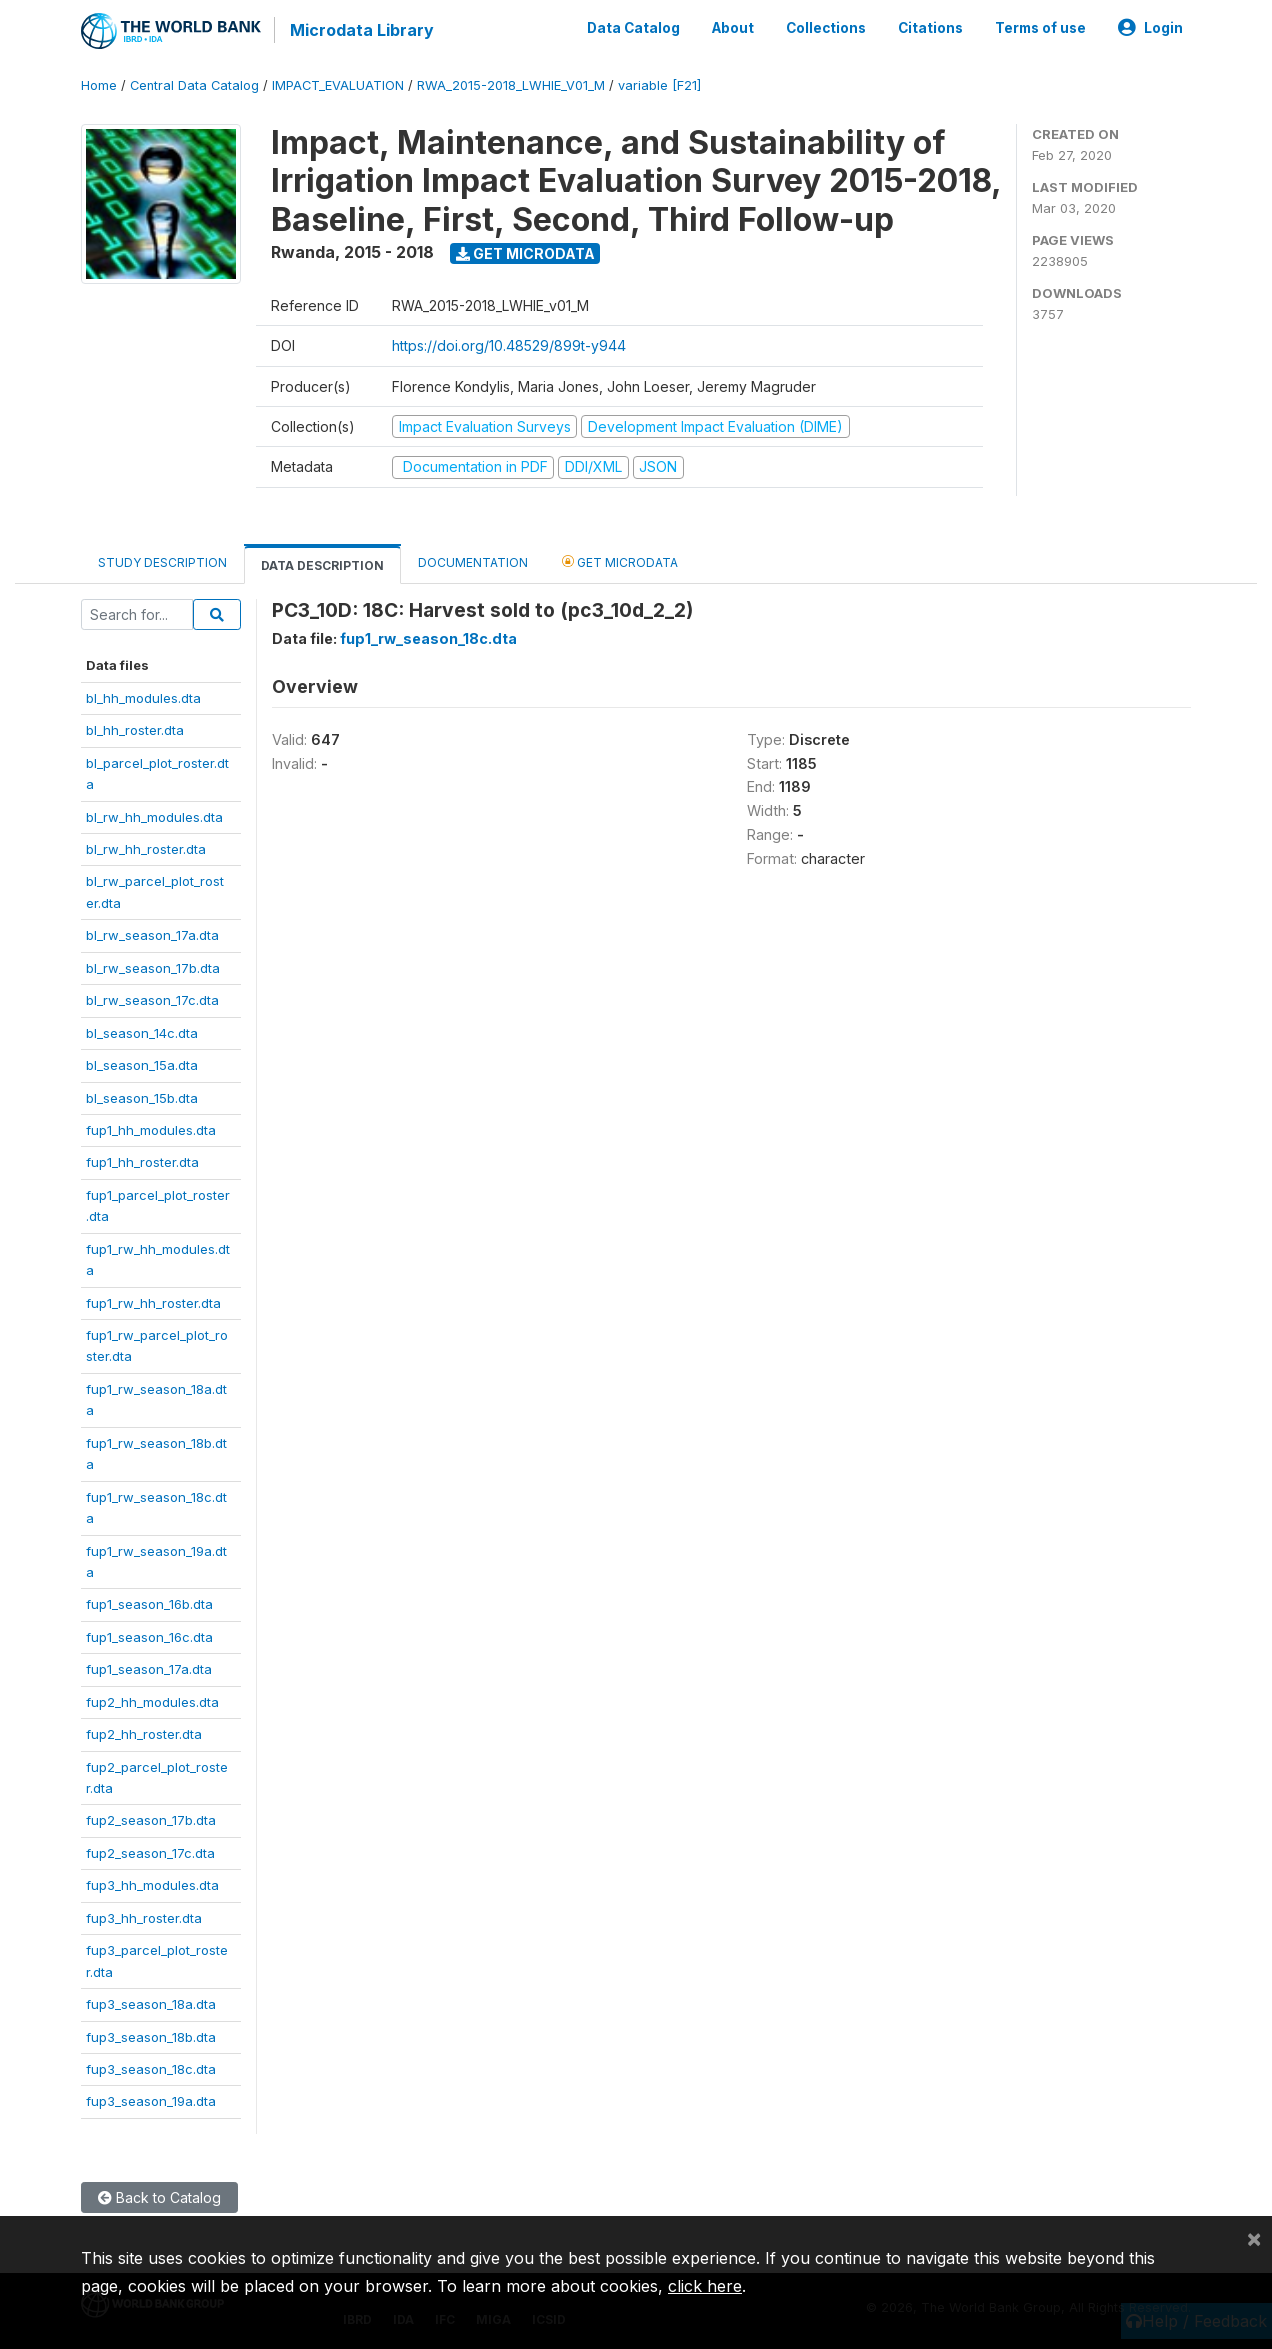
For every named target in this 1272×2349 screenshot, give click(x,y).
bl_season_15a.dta (142, 1064)
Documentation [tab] (473, 561)
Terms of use (1040, 28)
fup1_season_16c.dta (149, 1636)
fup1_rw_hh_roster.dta (153, 1302)
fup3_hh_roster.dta (144, 1917)
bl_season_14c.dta (142, 1032)
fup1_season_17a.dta (149, 1668)
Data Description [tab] (322, 564)
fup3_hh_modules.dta (152, 1884)
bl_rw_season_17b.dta (153, 967)
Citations (930, 28)
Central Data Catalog (194, 84)
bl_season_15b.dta (142, 1097)
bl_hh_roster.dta (135, 729)
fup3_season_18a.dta (151, 2003)
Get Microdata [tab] (620, 560)
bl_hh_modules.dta (143, 697)
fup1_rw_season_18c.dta (428, 638)
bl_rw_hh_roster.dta (146, 848)
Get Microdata (525, 252)
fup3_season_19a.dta (151, 2101)
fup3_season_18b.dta (151, 2036)
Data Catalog (633, 28)
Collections (826, 28)
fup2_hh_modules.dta (152, 1701)
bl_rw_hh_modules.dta (154, 816)
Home (99, 84)
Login (1150, 28)
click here (705, 2286)
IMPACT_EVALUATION (338, 84)
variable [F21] (659, 84)
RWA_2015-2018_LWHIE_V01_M (511, 84)
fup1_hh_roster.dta (142, 1162)
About (733, 28)
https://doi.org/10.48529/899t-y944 (509, 345)
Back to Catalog (159, 2196)
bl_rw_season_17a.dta (152, 934)
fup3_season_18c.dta (151, 2068)
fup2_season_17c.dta (150, 1852)
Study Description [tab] (162, 561)
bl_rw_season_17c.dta (152, 999)
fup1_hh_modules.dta (151, 1129)
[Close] (1254, 2238)
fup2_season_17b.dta (151, 1820)
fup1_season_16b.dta (149, 1604)
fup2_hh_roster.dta (144, 1733)
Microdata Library (361, 30)
